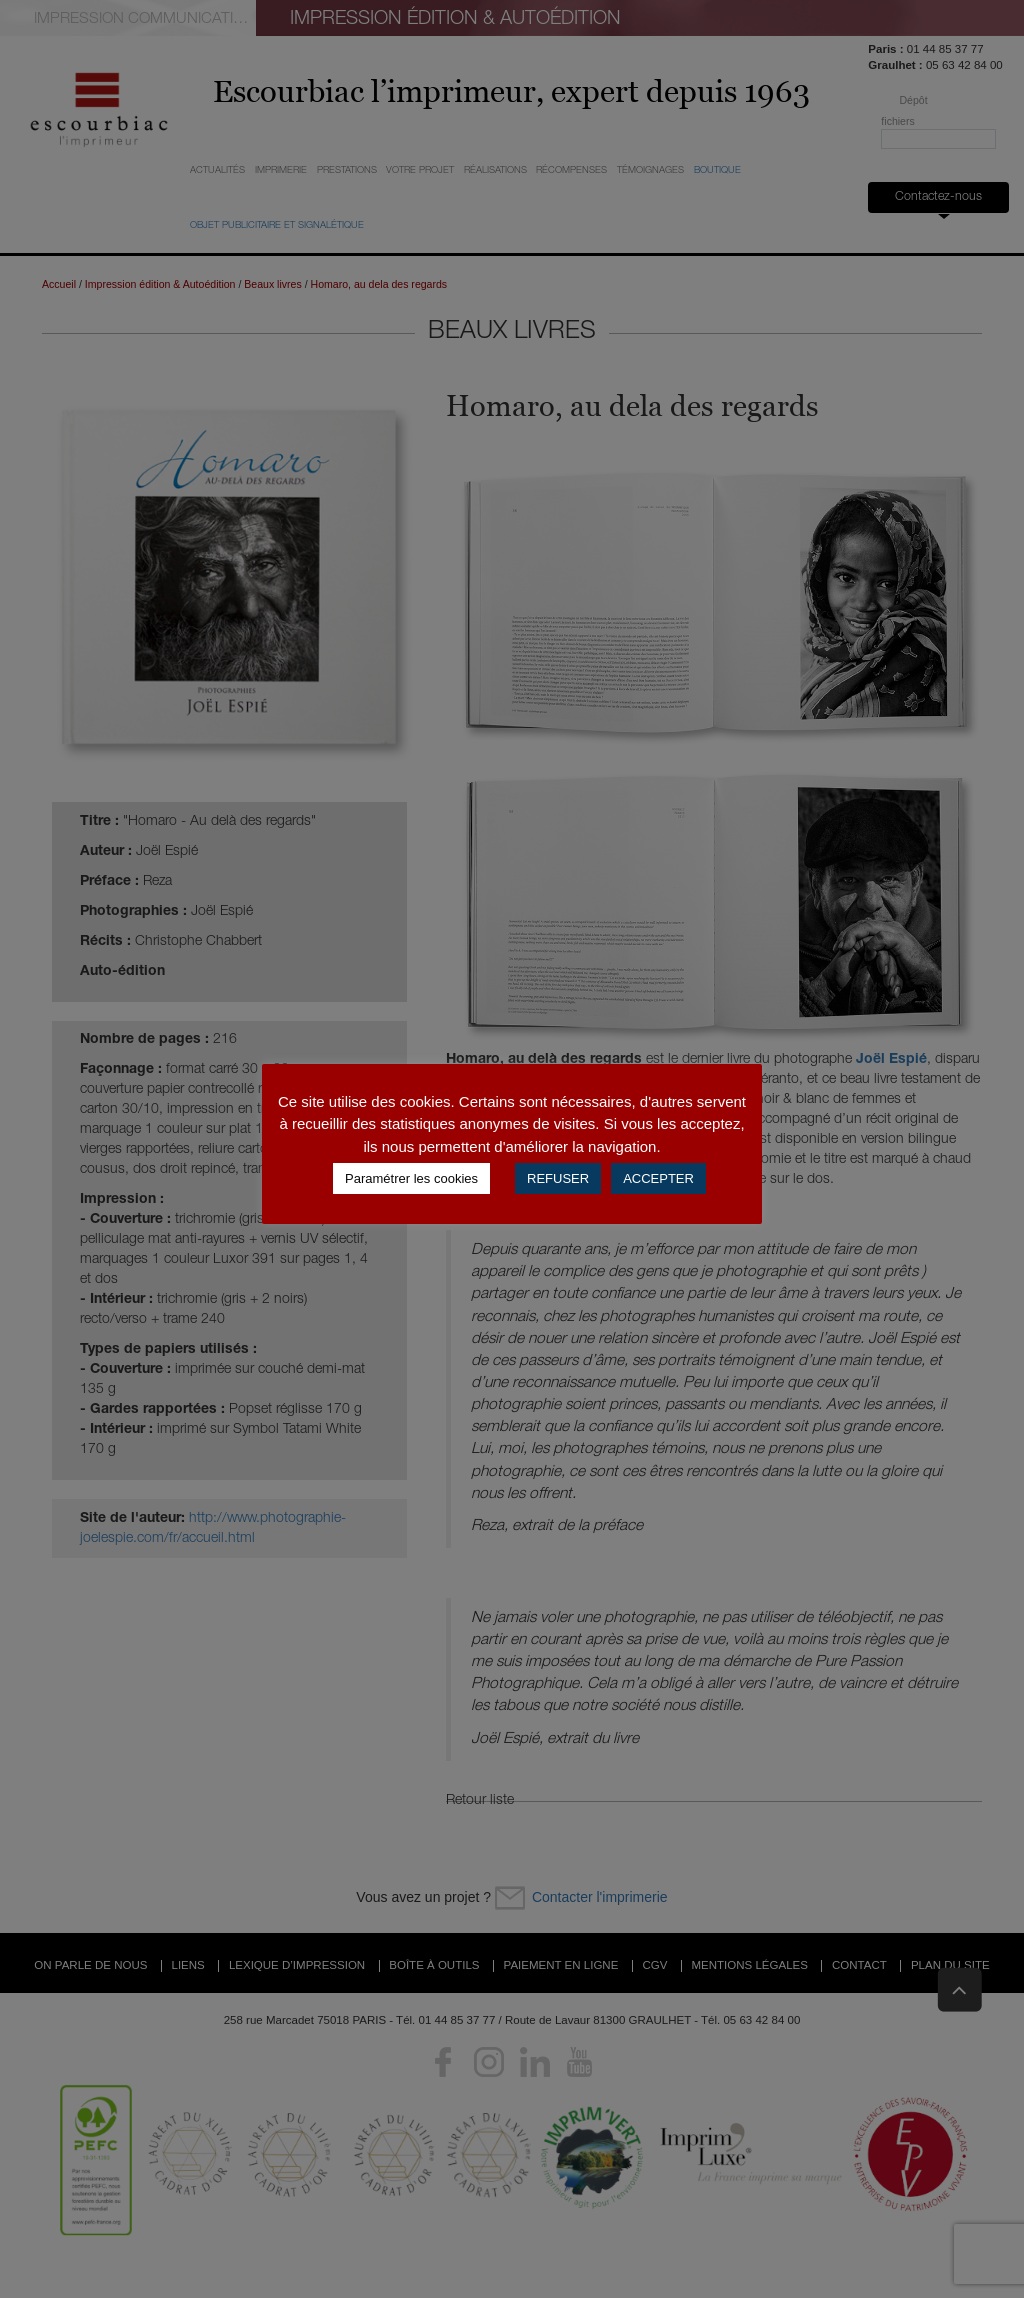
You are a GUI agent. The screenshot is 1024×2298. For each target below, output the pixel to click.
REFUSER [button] (558, 1178)
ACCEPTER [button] (658, 1178)
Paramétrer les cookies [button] (411, 1178)
